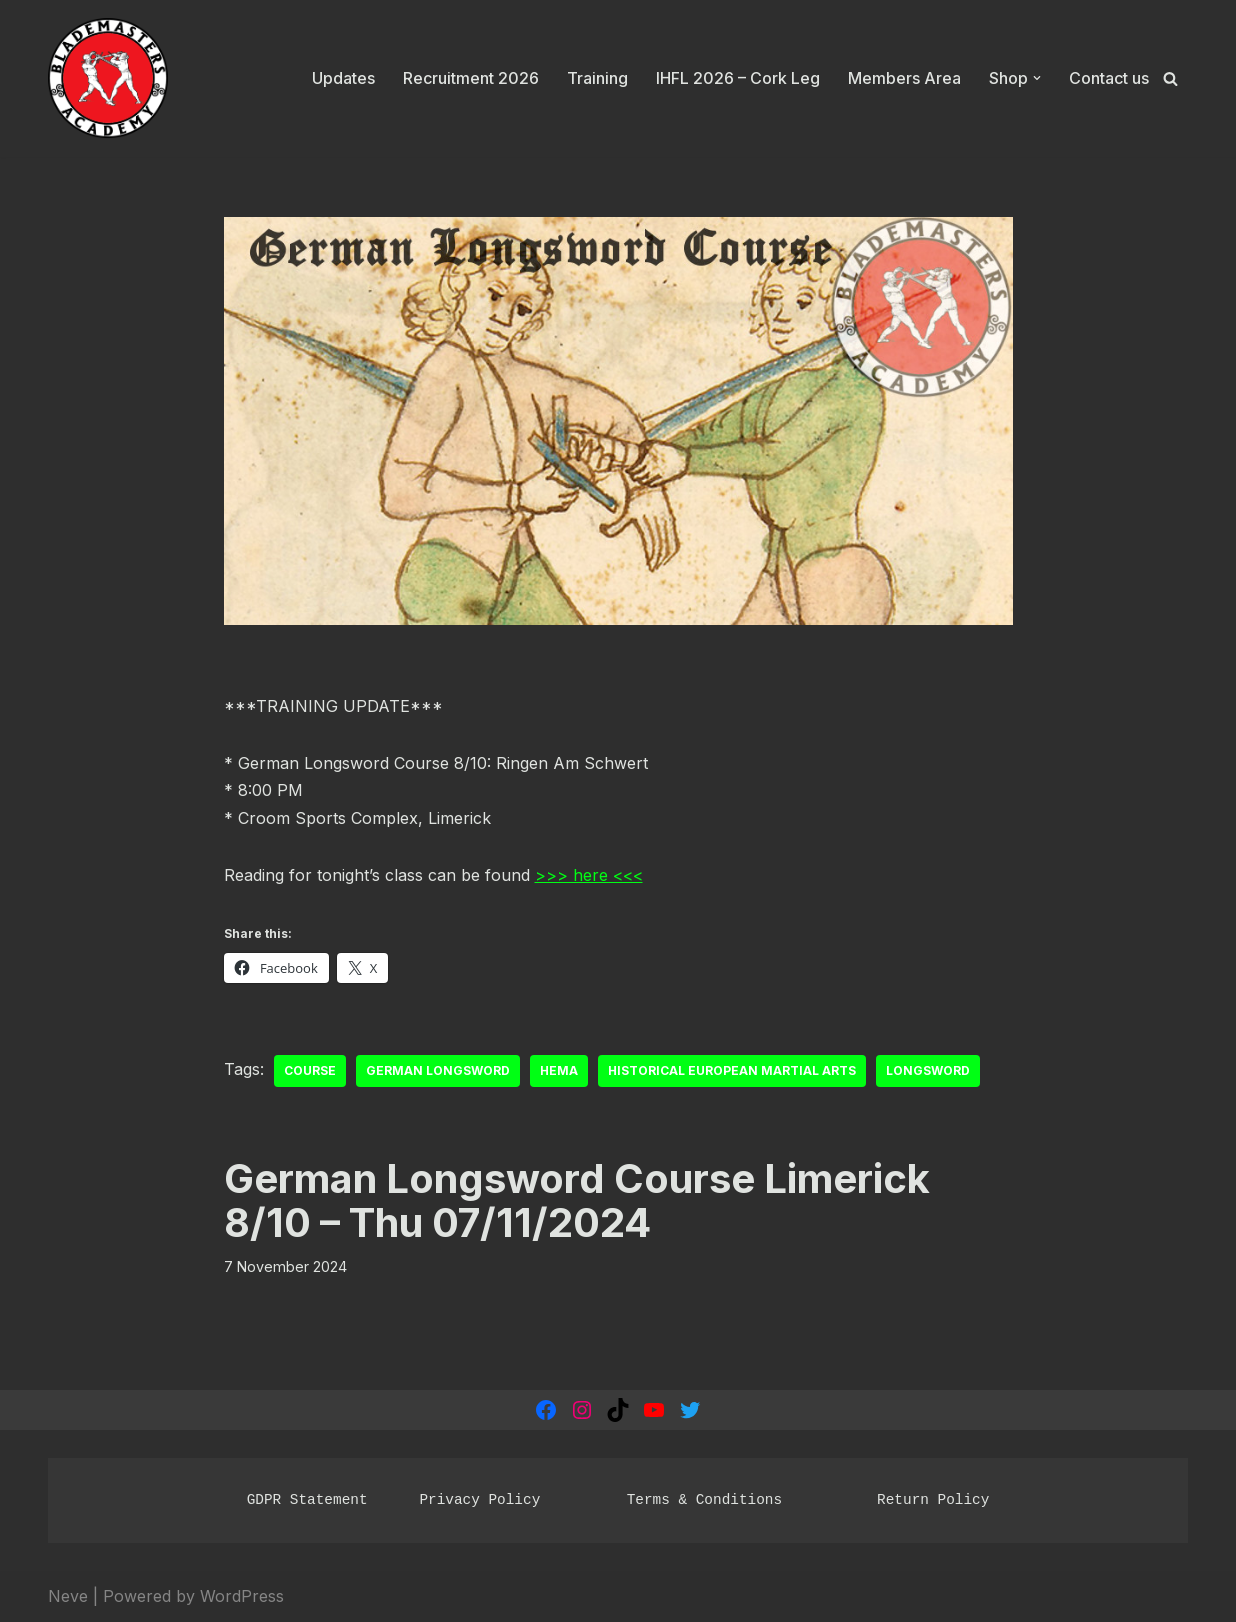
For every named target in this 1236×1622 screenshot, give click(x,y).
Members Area (904, 78)
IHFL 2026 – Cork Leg (738, 78)
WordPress (242, 1596)
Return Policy (933, 1500)
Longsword (928, 1070)
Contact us (1109, 78)
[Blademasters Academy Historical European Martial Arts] (108, 78)
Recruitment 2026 (471, 78)
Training (597, 78)
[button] (1037, 78)
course (310, 1070)
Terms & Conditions (704, 1500)
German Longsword (438, 1070)
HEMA (559, 1070)
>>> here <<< (589, 875)
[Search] (1170, 78)
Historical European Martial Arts (732, 1070)
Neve (68, 1596)
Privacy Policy (479, 1500)
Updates (343, 78)
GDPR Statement (307, 1500)
